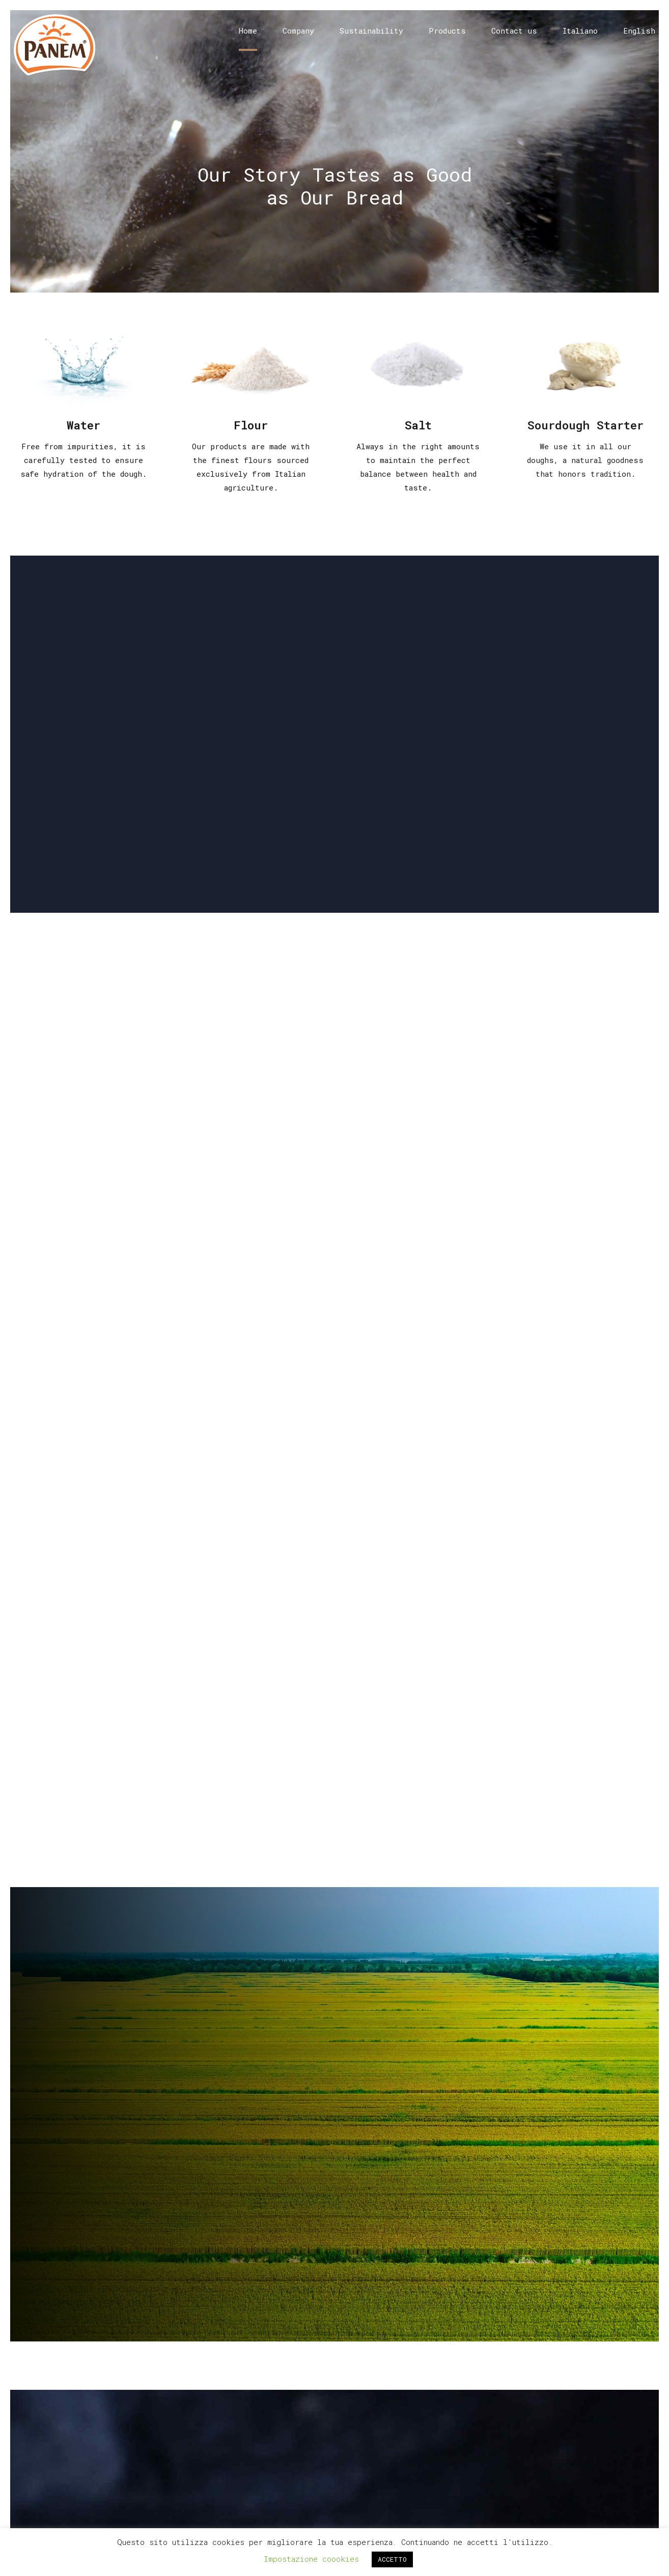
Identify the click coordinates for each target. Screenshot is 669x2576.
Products (447, 30)
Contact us (514, 30)
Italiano (580, 30)
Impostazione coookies (311, 2559)
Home (248, 30)
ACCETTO (392, 2559)
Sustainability (371, 30)
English (639, 30)
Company (298, 30)
